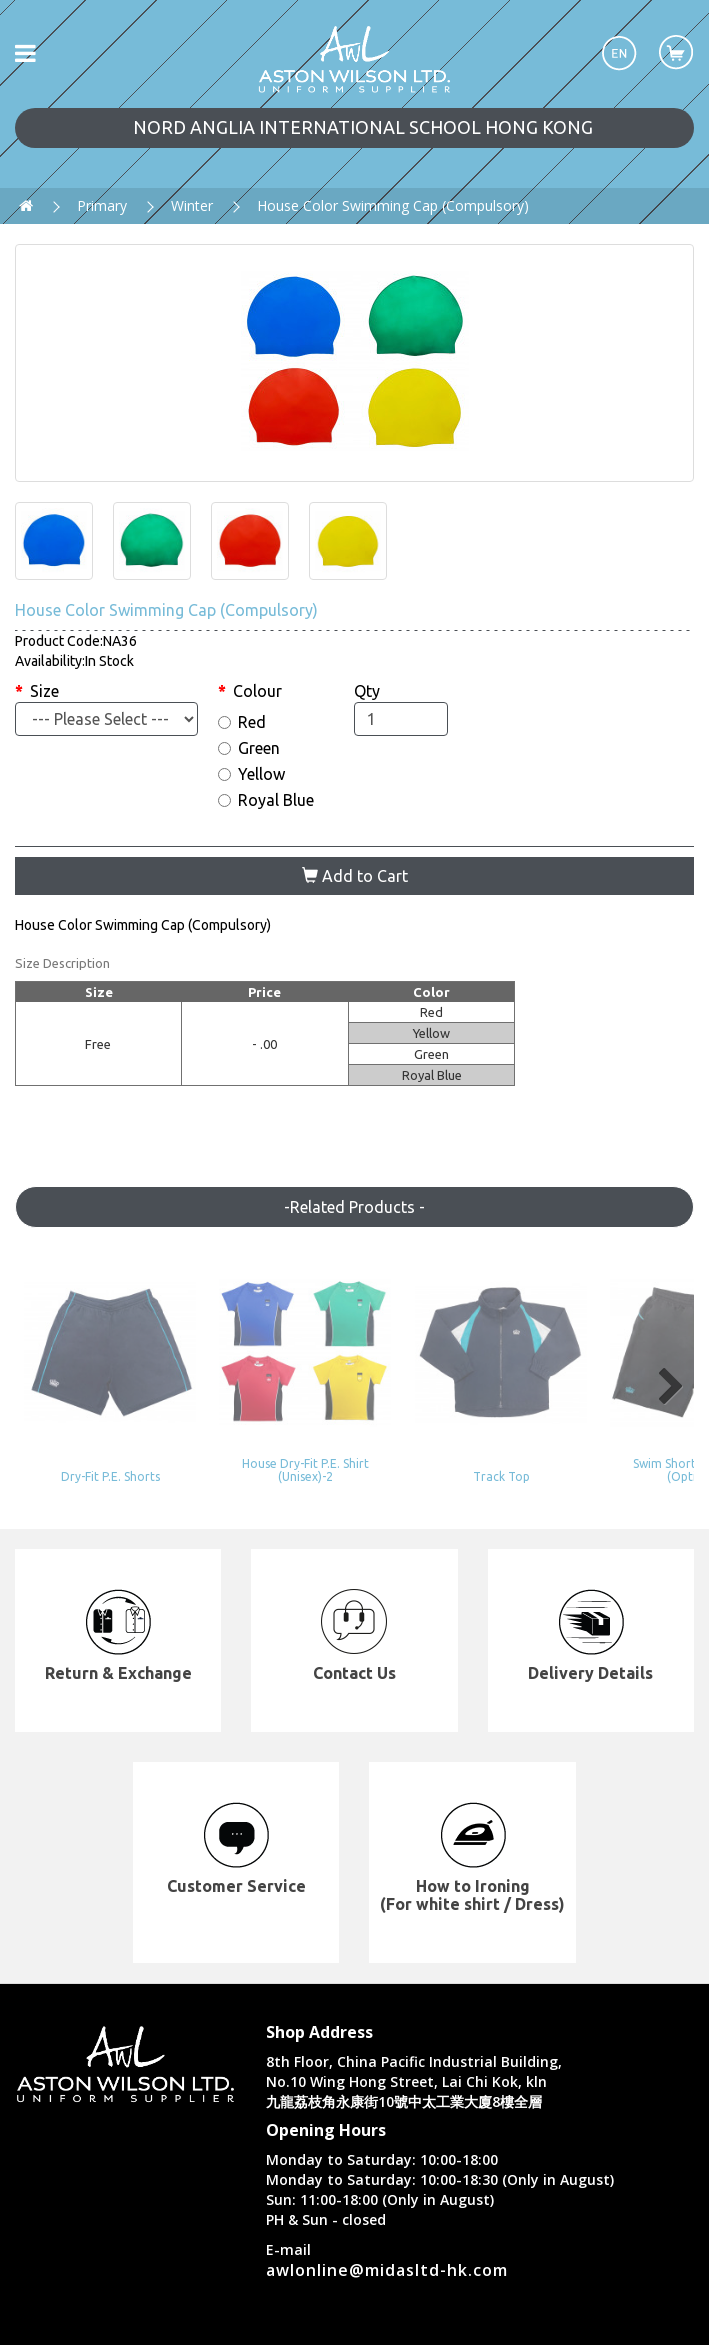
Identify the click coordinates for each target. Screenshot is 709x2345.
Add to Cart (355, 876)
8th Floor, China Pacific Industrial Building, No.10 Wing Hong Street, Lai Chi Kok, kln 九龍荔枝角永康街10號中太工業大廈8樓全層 (414, 2045)
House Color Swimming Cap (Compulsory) (393, 205)
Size (44, 691)
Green (249, 748)
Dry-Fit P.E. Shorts (92, 1441)
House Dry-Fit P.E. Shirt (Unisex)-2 (267, 1435)
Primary (102, 205)
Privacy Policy (551, 2324)
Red (242, 722)
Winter (192, 205)
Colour (257, 691)
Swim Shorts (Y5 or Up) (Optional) (616, 1435)
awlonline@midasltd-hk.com (387, 2234)
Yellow (251, 774)
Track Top (441, 1441)
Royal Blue (266, 800)
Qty (367, 691)
